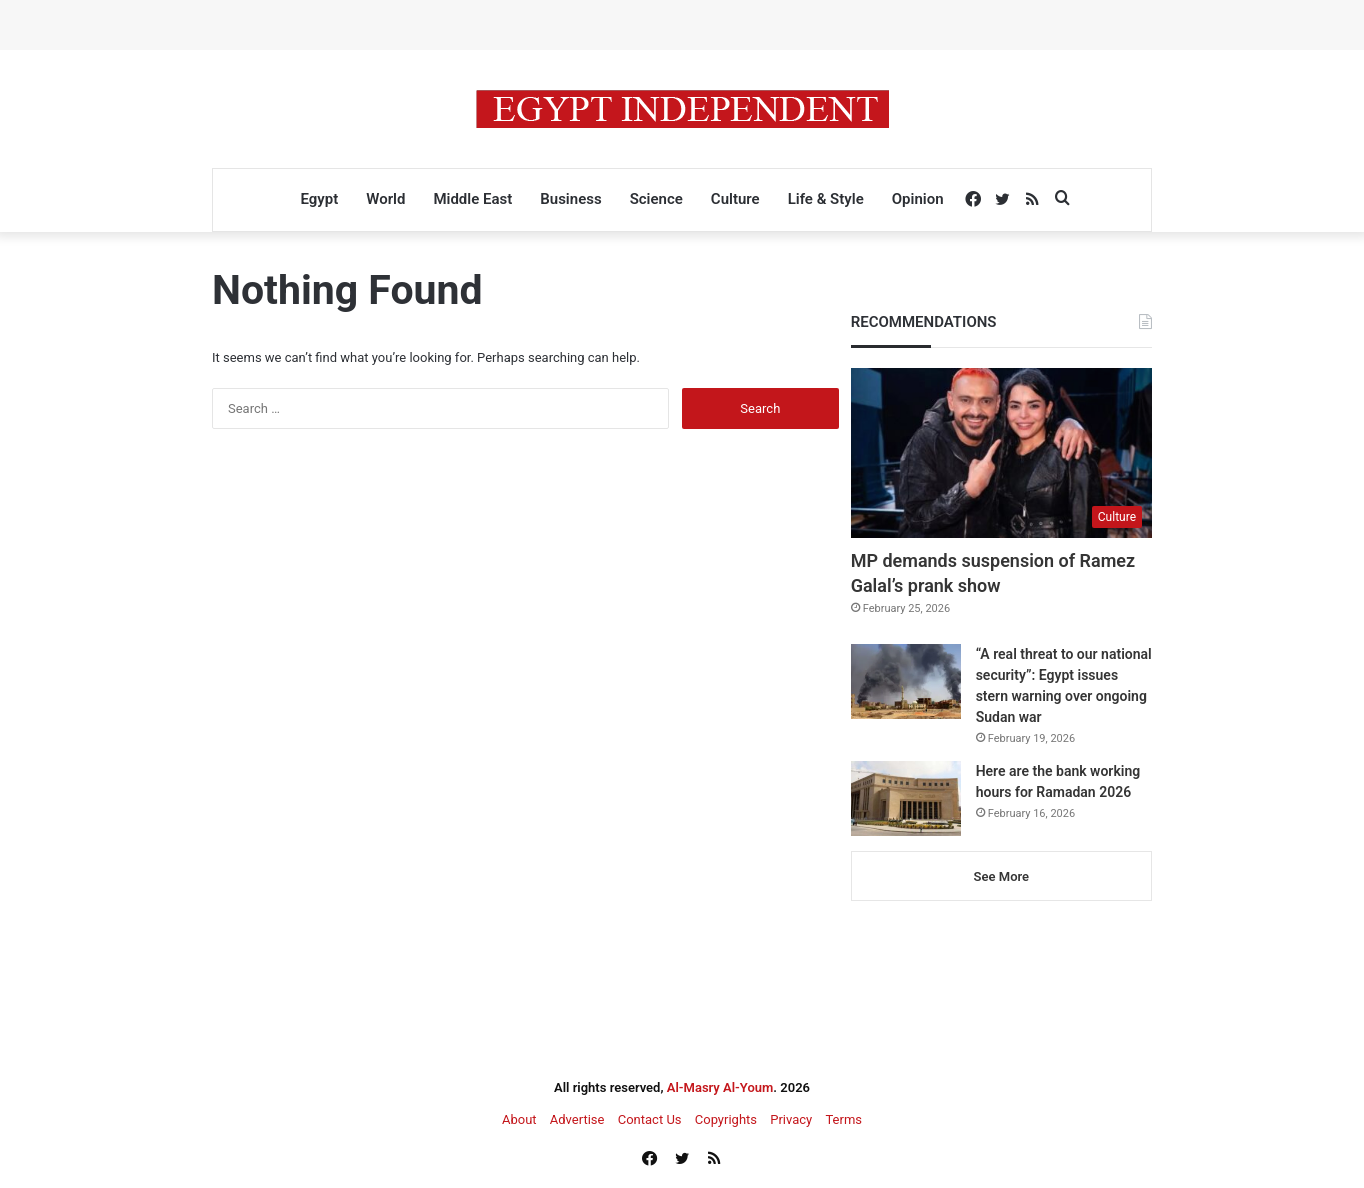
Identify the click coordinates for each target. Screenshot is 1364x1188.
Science (656, 199)
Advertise (577, 1119)
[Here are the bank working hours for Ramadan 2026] (906, 798)
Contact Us (650, 1119)
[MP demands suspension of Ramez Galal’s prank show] (1001, 453)
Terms (843, 1119)
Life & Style (826, 199)
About (519, 1119)
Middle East (472, 199)
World (385, 199)
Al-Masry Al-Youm (720, 1087)
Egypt (319, 199)
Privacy (791, 1119)
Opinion (918, 199)
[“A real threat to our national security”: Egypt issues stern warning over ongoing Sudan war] (906, 681)
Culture (735, 199)
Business (570, 199)
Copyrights (726, 1119)
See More (1001, 876)
